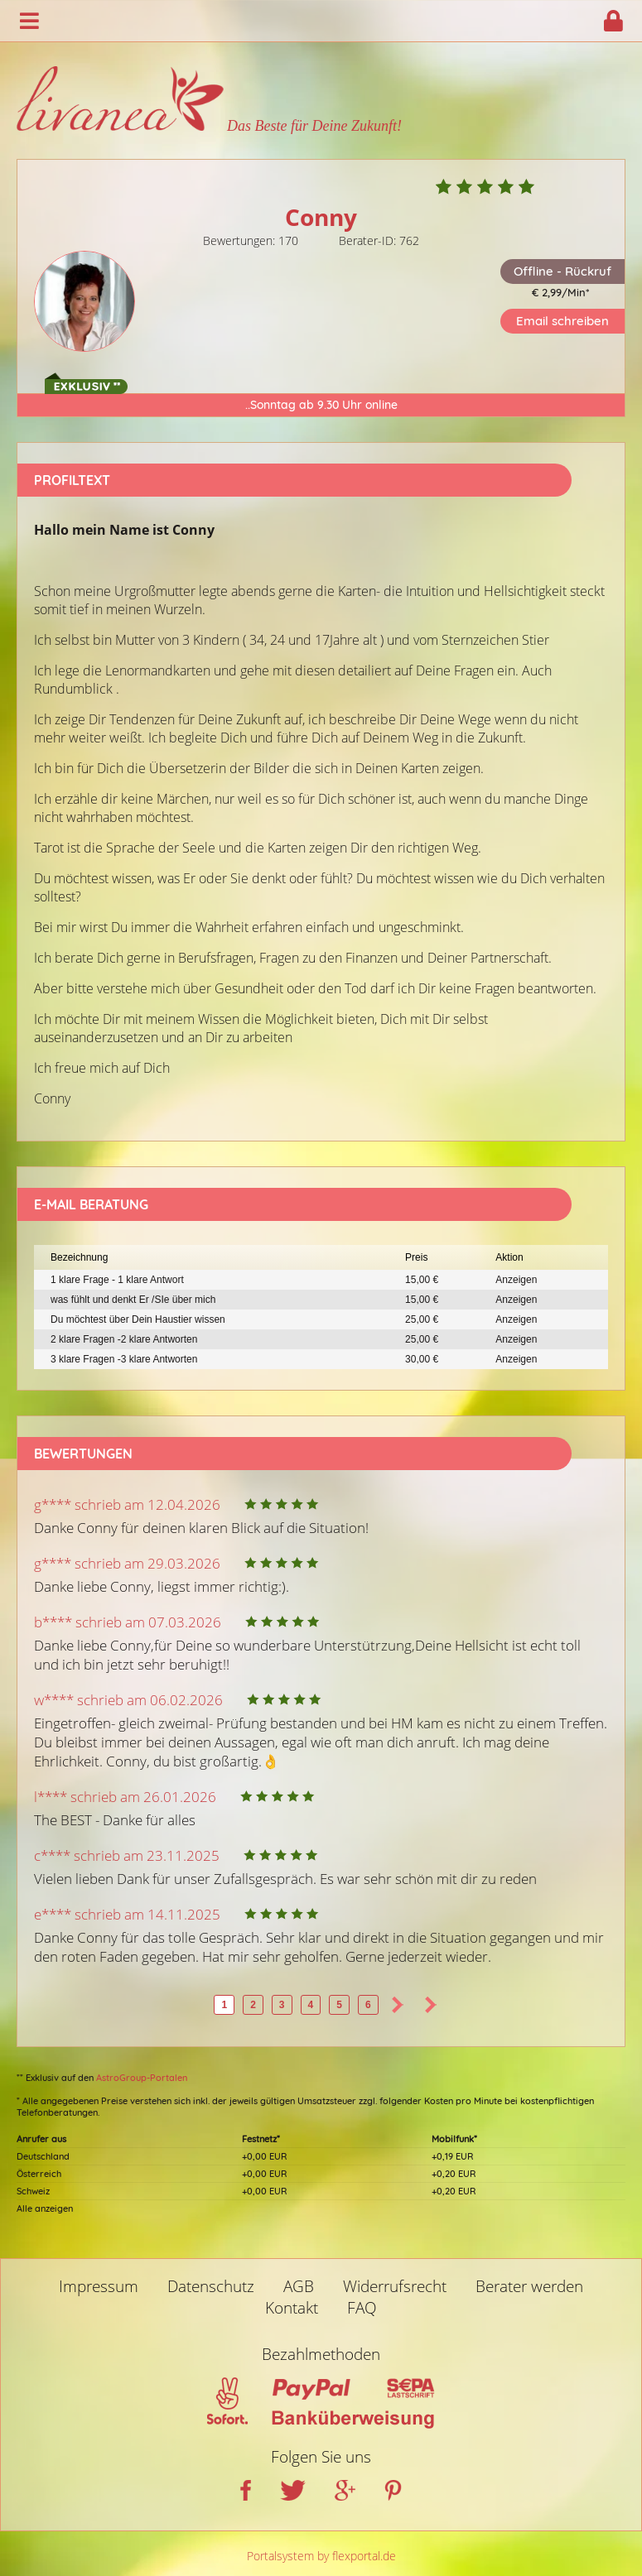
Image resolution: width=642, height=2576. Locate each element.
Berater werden (529, 2286)
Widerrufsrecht (395, 2286)
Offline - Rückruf (562, 271)
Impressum (98, 2286)
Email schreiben (562, 321)
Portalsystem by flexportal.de (321, 2556)
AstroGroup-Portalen (141, 2077)
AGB (298, 2286)
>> (430, 2005)
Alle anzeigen (45, 2208)
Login (613, 20)
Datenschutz (210, 2286)
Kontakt (291, 2308)
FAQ (362, 2308)
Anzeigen (516, 1280)
